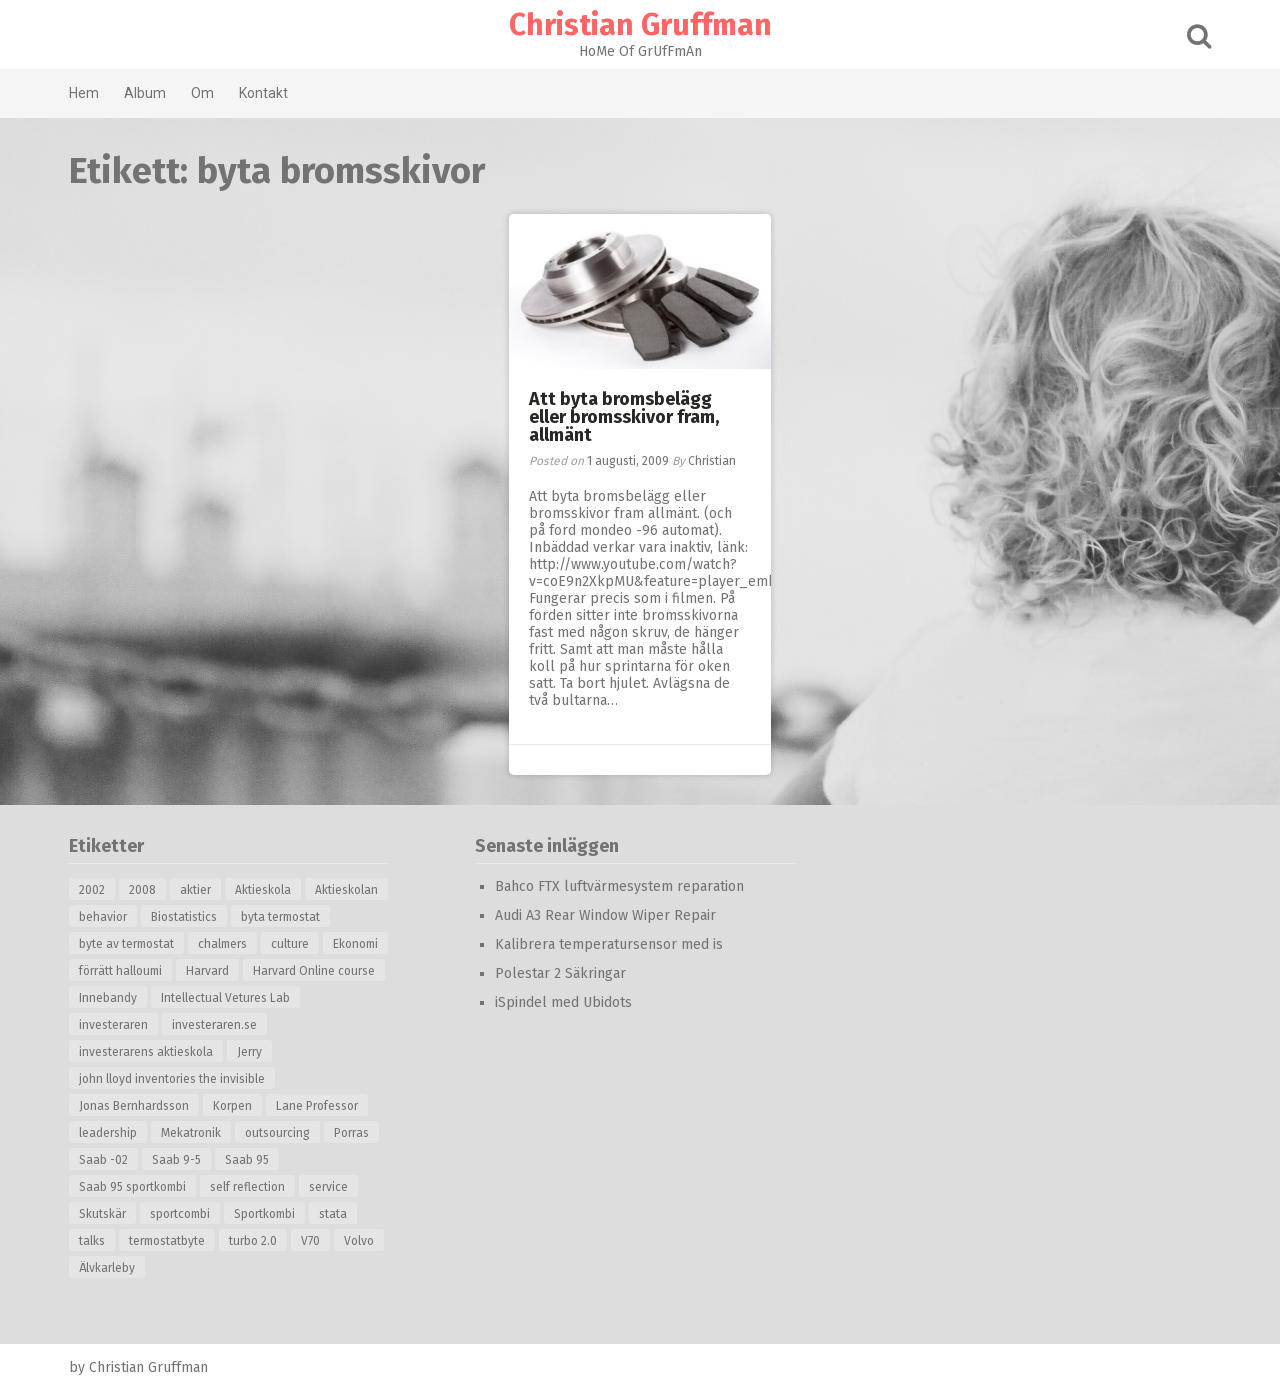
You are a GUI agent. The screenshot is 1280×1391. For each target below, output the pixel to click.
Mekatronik (191, 1133)
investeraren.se (214, 1025)
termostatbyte (167, 1241)
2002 (92, 890)
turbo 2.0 (253, 1241)
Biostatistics (184, 917)
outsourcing (277, 1133)
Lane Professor (317, 1106)
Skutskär (102, 1214)
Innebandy (108, 998)
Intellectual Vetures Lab (225, 998)
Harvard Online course (314, 971)
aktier (195, 890)
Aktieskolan (346, 890)
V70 (310, 1241)
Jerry (249, 1052)
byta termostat (280, 917)
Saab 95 (247, 1160)
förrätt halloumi (120, 971)
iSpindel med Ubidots (563, 1002)
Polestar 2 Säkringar (560, 973)
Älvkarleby (107, 1268)
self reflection (247, 1187)
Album (145, 93)
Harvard (207, 971)
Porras (351, 1133)
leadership (108, 1133)
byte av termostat (126, 944)
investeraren (113, 1025)
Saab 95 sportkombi (132, 1187)
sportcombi (180, 1214)
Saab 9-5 (176, 1160)
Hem (84, 93)
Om (202, 93)
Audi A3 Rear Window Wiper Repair (605, 915)
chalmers (222, 944)
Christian (712, 461)
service (328, 1187)
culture (290, 944)
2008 (142, 890)
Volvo (359, 1241)
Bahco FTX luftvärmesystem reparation (619, 886)
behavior (103, 917)
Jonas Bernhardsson (134, 1106)
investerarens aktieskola (146, 1052)
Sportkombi (264, 1214)
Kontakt (263, 93)
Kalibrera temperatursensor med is (609, 944)
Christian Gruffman (640, 25)
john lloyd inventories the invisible (172, 1079)
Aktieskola (263, 890)
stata (333, 1214)
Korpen (232, 1106)
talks (92, 1241)
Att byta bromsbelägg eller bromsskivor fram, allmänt (624, 417)
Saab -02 (103, 1160)
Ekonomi (355, 944)
